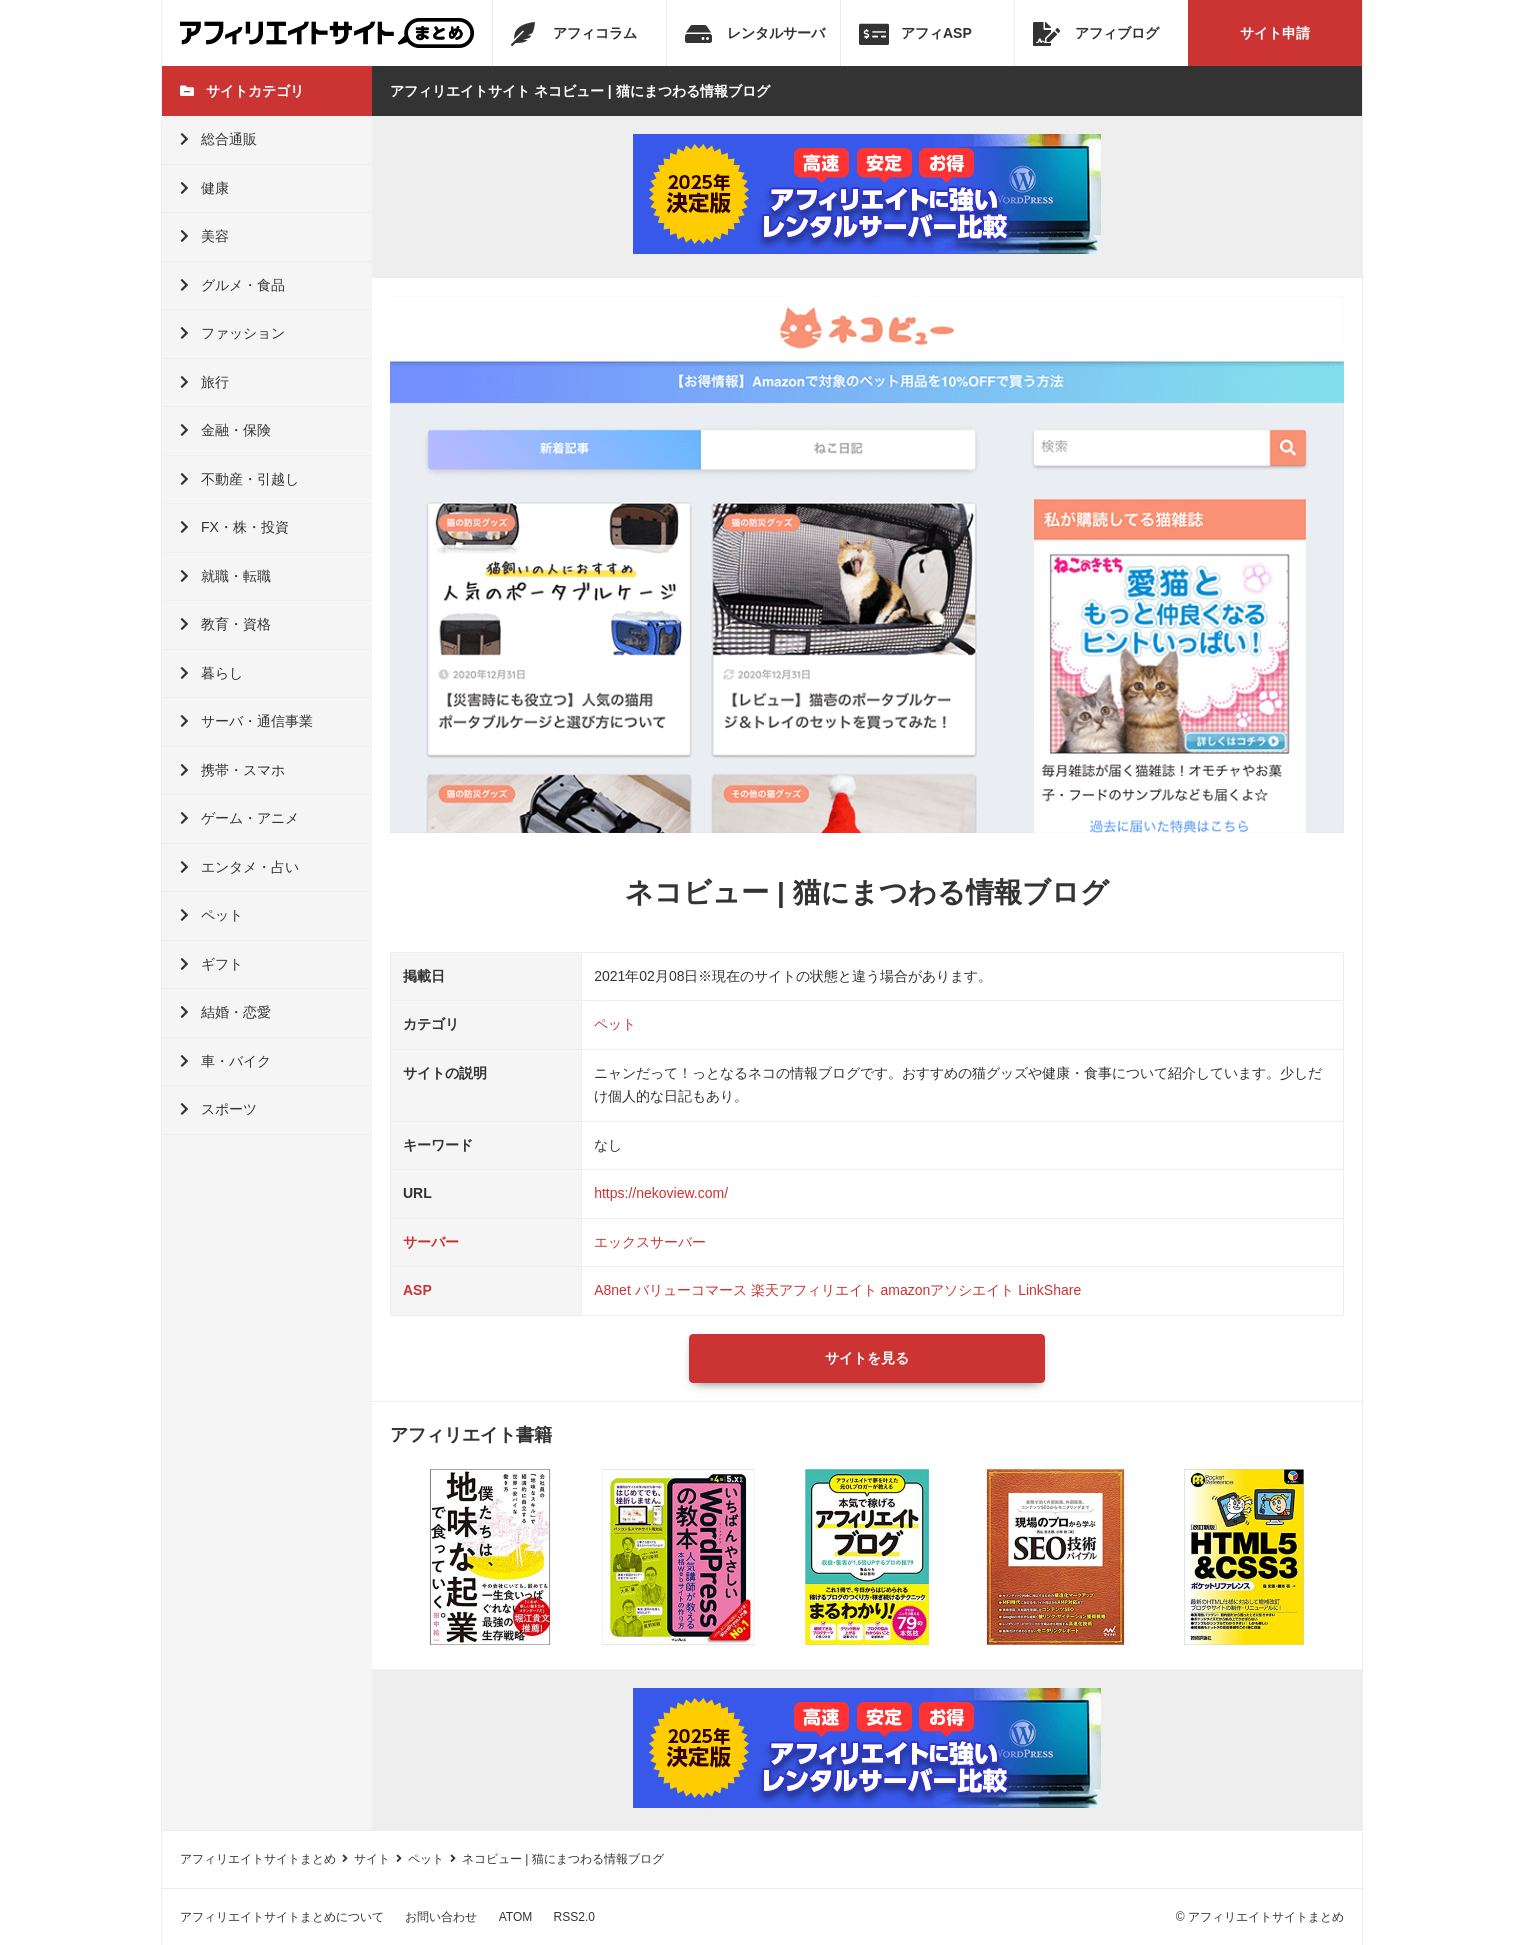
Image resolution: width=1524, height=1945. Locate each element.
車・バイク (225, 1061)
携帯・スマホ (232, 770)
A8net (612, 1290)
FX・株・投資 (234, 527)
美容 (204, 236)
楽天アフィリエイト (814, 1290)
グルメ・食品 (232, 285)
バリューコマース (691, 1290)
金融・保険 (225, 430)
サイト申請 (1275, 33)
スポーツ (218, 1109)
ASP (417, 1290)
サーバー (431, 1242)
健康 (204, 188)
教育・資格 (225, 624)
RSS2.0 (574, 1917)
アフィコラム (574, 34)
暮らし (211, 673)
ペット (211, 915)
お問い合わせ (441, 1917)
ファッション (232, 333)
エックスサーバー (650, 1242)
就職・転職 (225, 576)
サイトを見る (867, 1358)
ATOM (516, 1917)
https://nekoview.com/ (661, 1193)
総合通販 (218, 139)
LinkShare (1049, 1290)
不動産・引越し (239, 479)
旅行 (204, 382)
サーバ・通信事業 (246, 721)
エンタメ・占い (239, 867)
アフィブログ (1096, 34)
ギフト (211, 964)
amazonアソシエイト (947, 1290)
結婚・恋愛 (225, 1012)
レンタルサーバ (755, 34)
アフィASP (915, 34)
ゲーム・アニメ (239, 818)
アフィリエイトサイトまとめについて (282, 1917)
